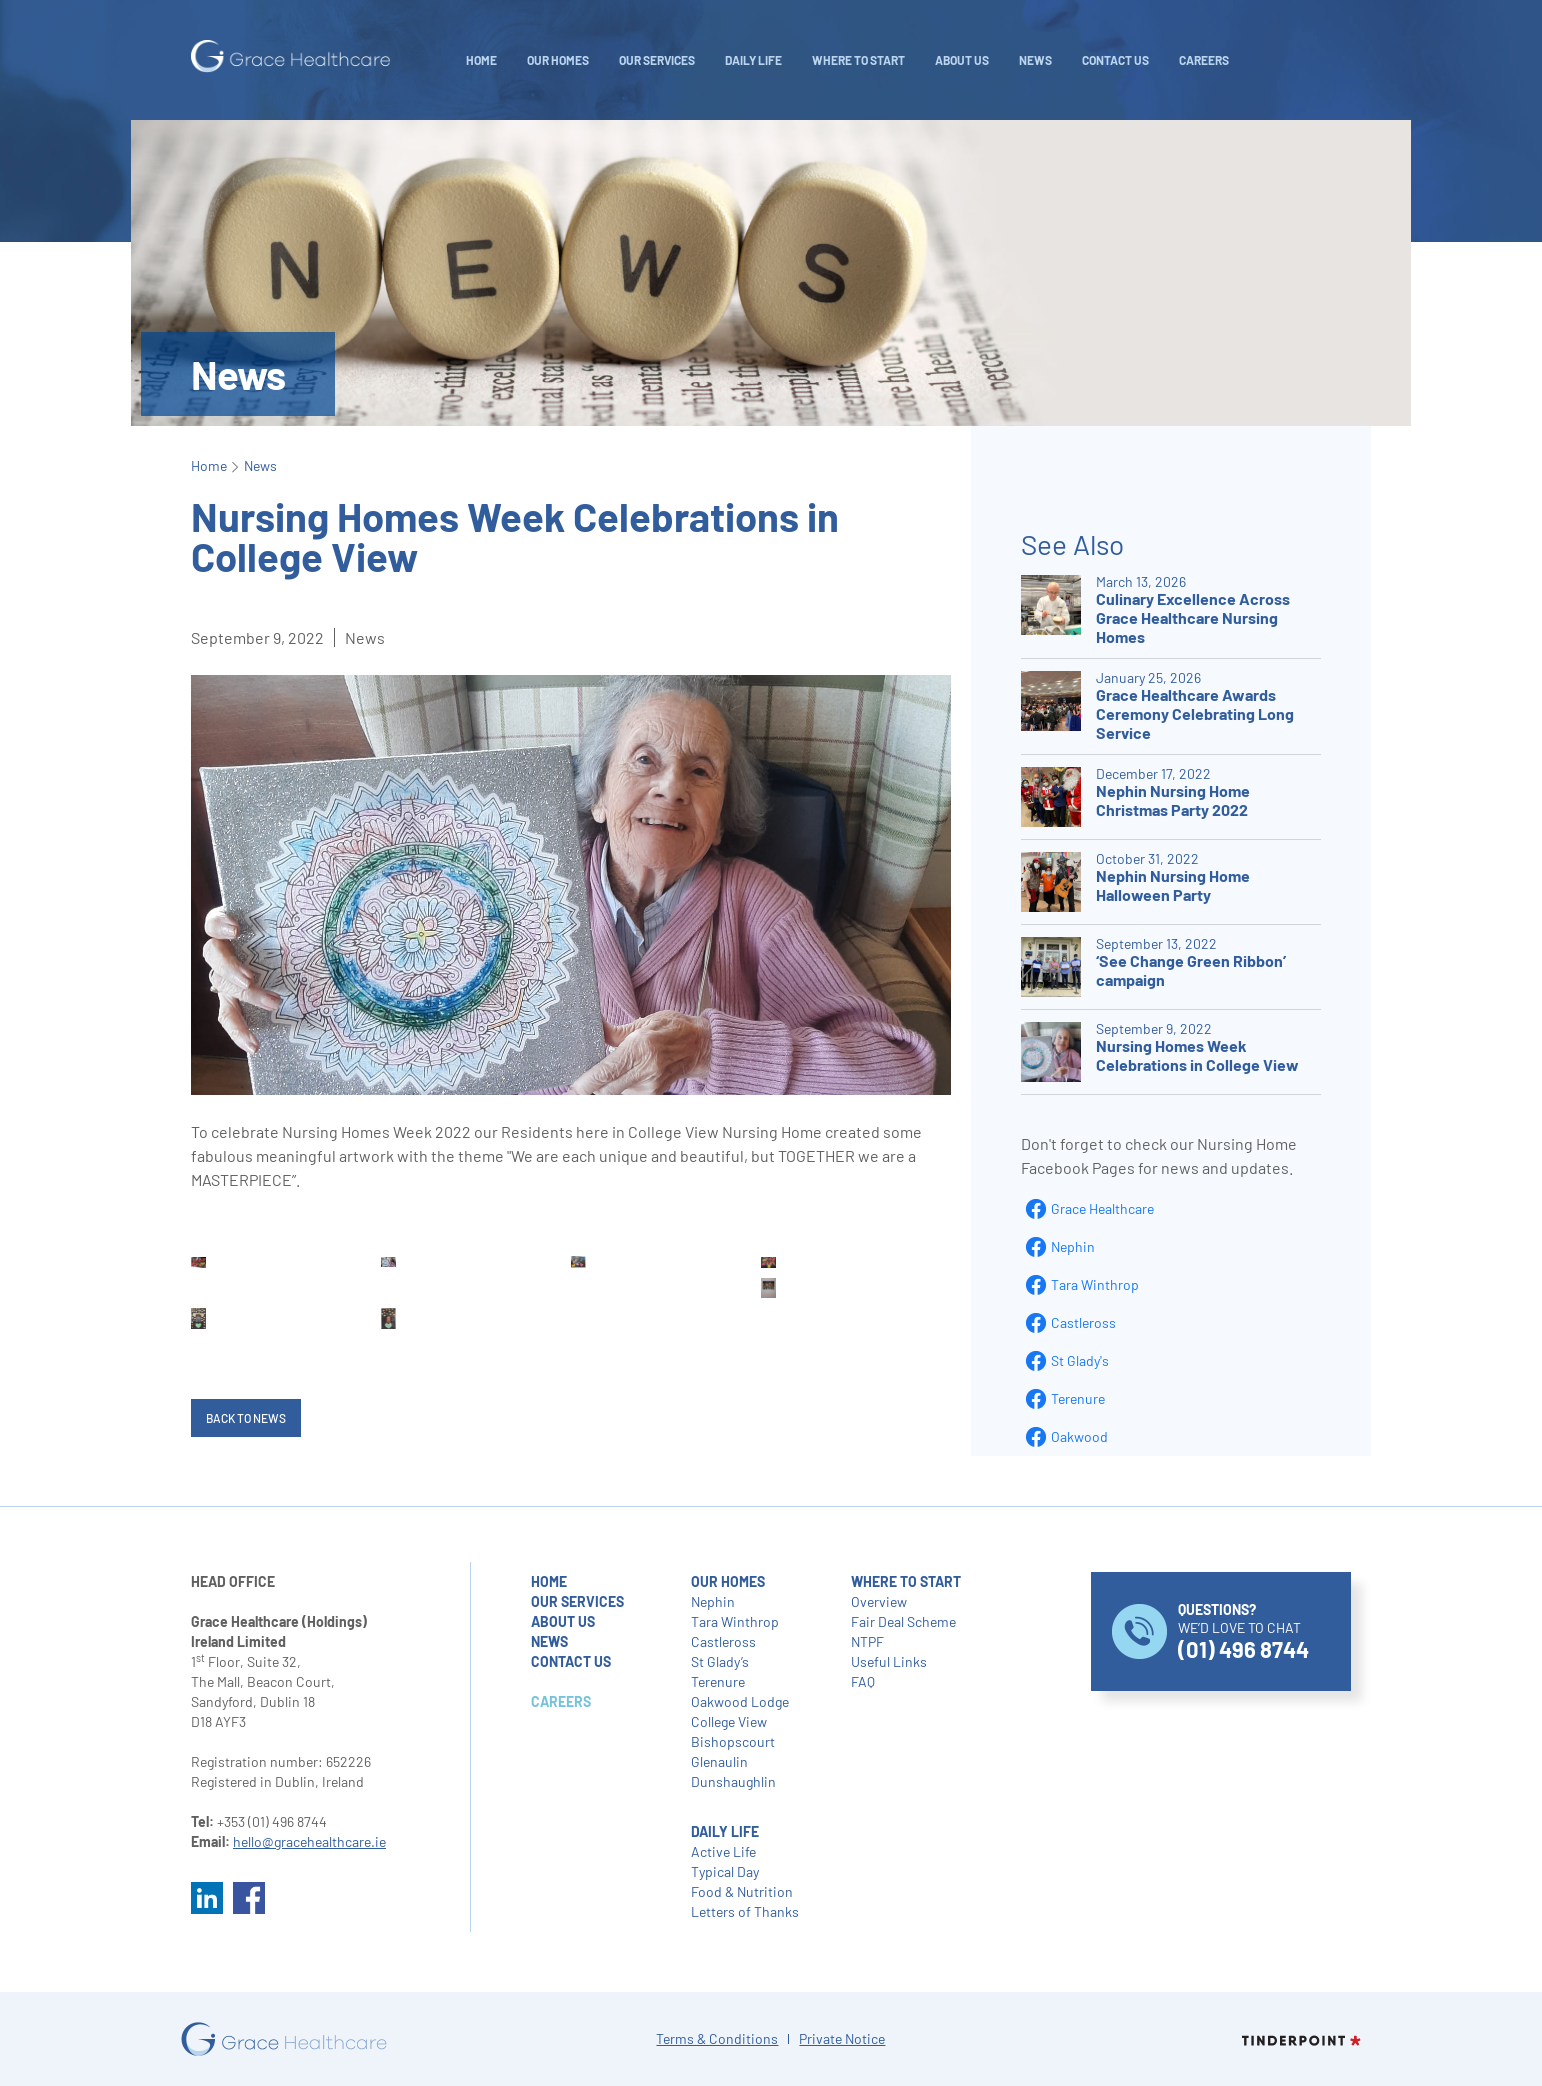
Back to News (246, 1418)
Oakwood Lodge (740, 1701)
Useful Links (889, 1661)
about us (563, 1621)
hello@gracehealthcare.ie (309, 1841)
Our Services (657, 60)
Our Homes (558, 60)
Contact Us (1115, 60)
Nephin (1073, 1246)
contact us (571, 1661)
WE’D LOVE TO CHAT (1243, 1631)
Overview (879, 1601)
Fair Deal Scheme (903, 1621)
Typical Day (725, 1871)
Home (481, 60)
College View (729, 1721)
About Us (962, 60)
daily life (753, 60)
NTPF (867, 1641)
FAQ (863, 1681)
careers (1204, 60)
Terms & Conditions (717, 2038)
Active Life (723, 1851)
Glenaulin (719, 1761)
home (549, 1581)
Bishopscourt (733, 1741)
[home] (291, 56)
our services (577, 1601)
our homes (728, 1581)
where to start (906, 1581)
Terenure (1078, 1398)
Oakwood (1079, 1436)
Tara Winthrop (1095, 1284)
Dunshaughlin (733, 1781)
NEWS (1035, 60)
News (260, 465)
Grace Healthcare (1102, 1208)
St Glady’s (720, 1661)
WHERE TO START (858, 60)
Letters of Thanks (745, 1911)
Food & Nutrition (742, 1891)
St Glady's (1080, 1360)
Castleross (1083, 1322)
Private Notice (842, 2038)
